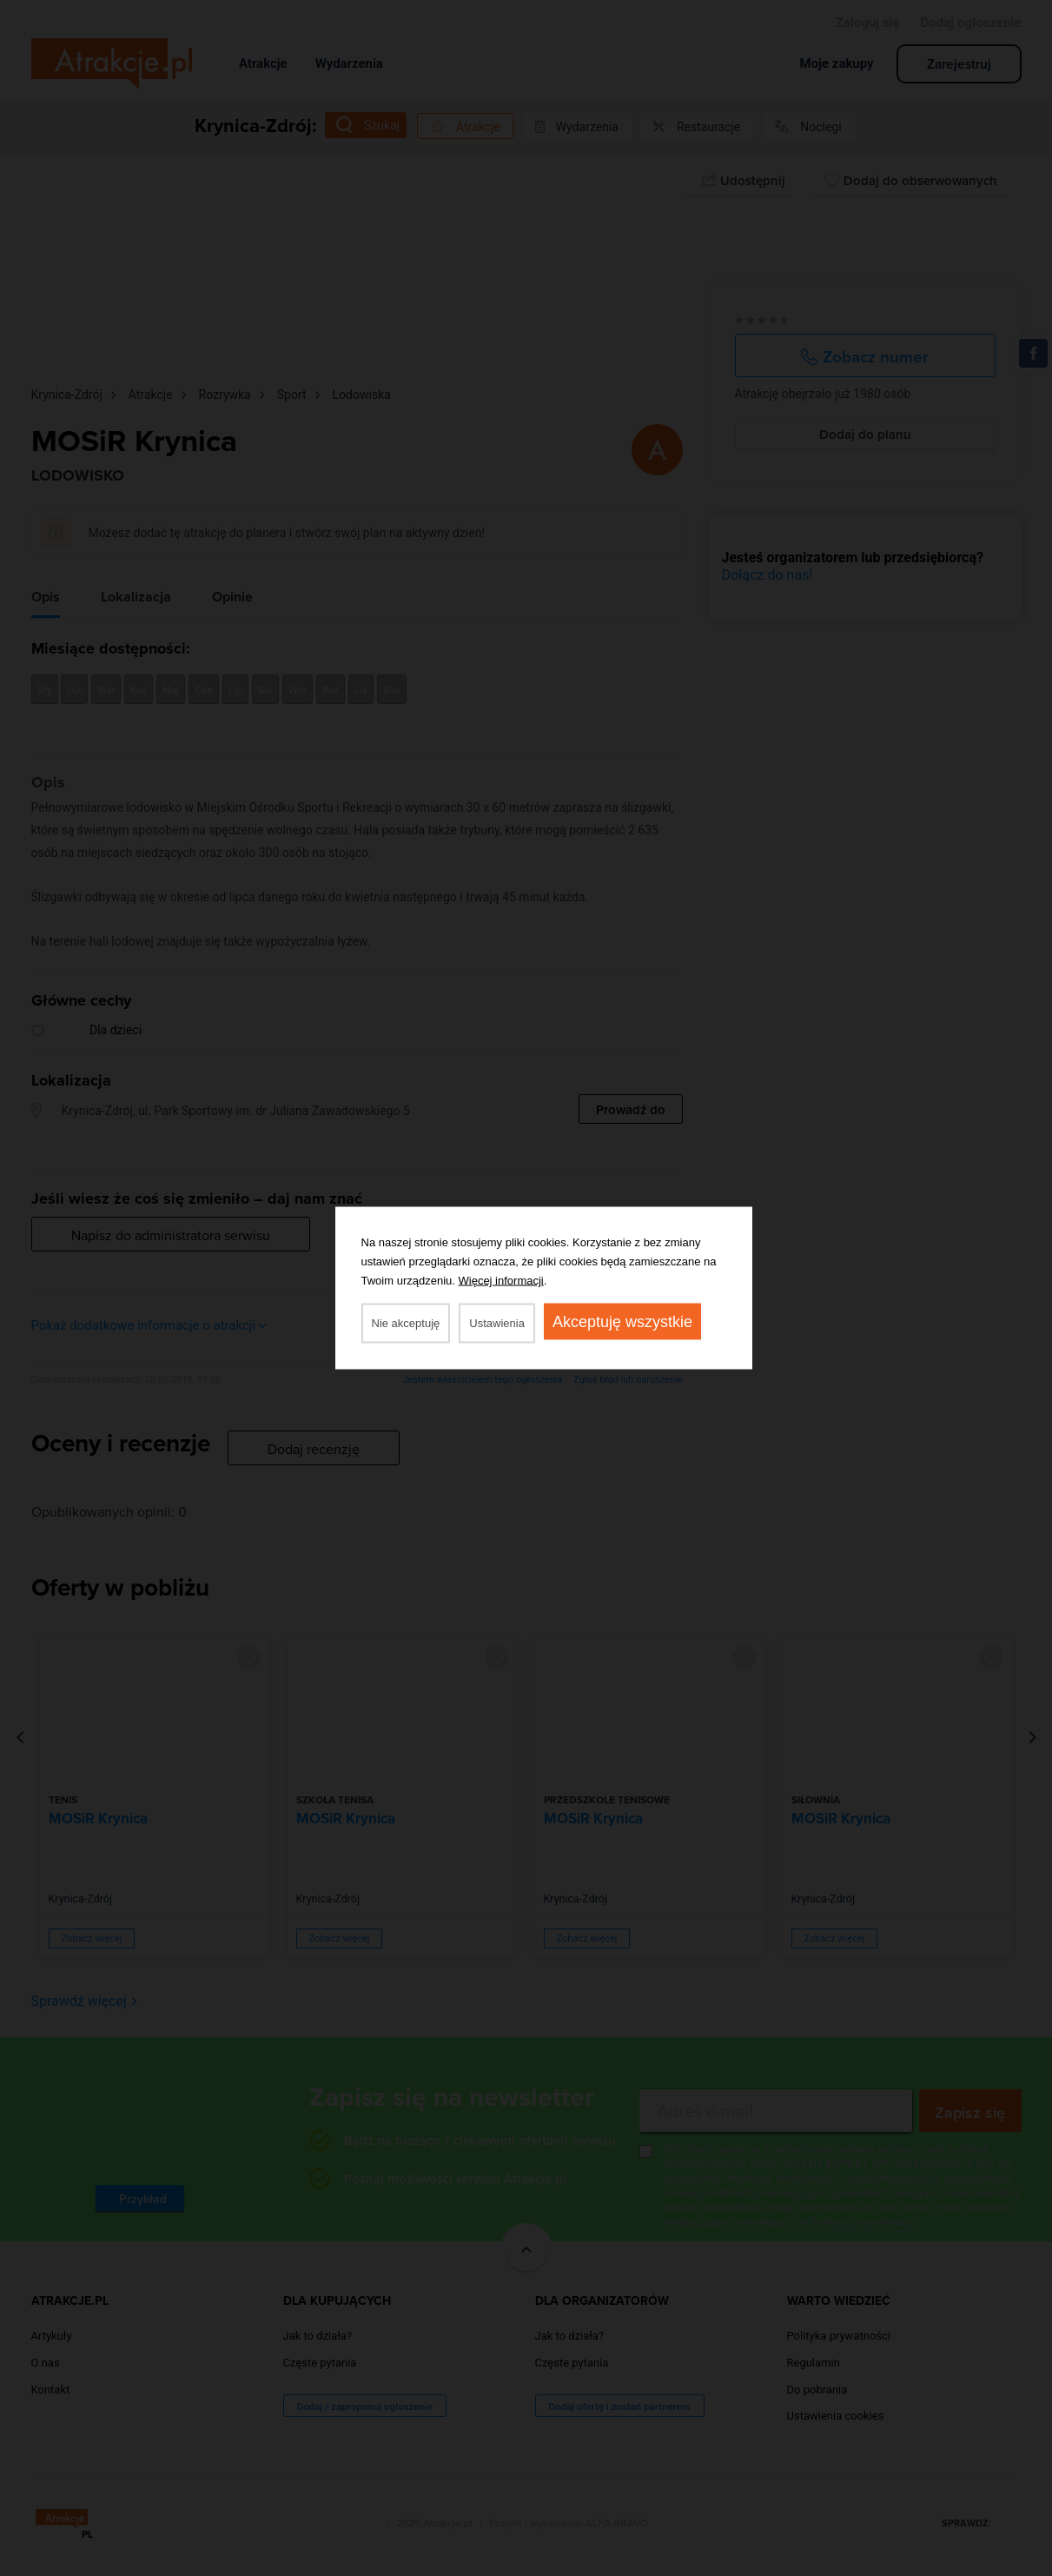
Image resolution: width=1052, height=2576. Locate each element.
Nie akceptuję (406, 1323)
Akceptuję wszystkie (622, 1322)
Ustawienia (497, 1323)
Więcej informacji (501, 1280)
